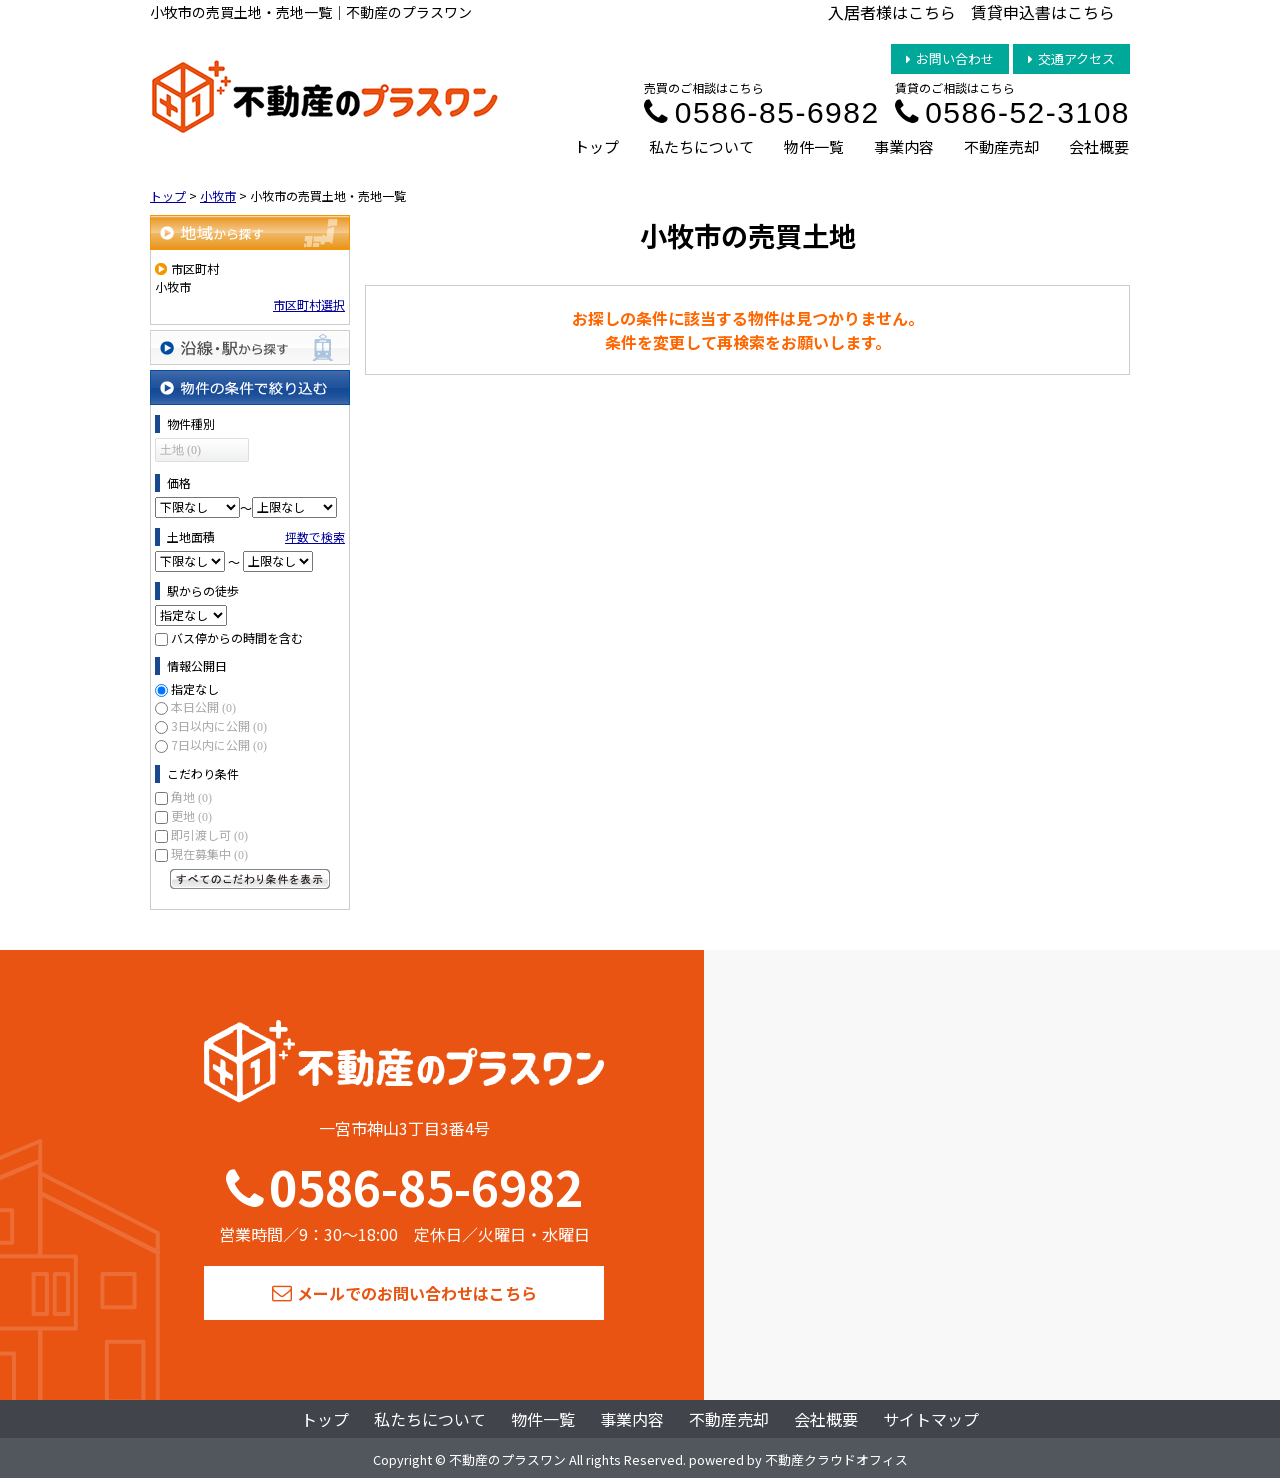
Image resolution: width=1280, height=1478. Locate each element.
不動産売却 (1001, 146)
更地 (191, 815)
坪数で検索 (315, 536)
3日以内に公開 (219, 725)
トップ (596, 146)
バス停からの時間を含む (237, 637)
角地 (191, 796)
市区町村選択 (309, 304)
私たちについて (701, 146)
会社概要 (1099, 146)
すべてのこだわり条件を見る (250, 879)
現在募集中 (209, 853)
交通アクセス (1071, 58)
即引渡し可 (209, 834)
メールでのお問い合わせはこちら (404, 1293)
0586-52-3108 (1012, 112)
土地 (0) (180, 450)
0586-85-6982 (761, 112)
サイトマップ (931, 1419)
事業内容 (904, 146)
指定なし (195, 688)
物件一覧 (814, 146)
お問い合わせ (950, 58)
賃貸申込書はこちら (1043, 12)
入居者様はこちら (892, 12)
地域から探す (250, 232)
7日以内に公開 (219, 744)
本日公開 (203, 706)
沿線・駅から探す (250, 347)
